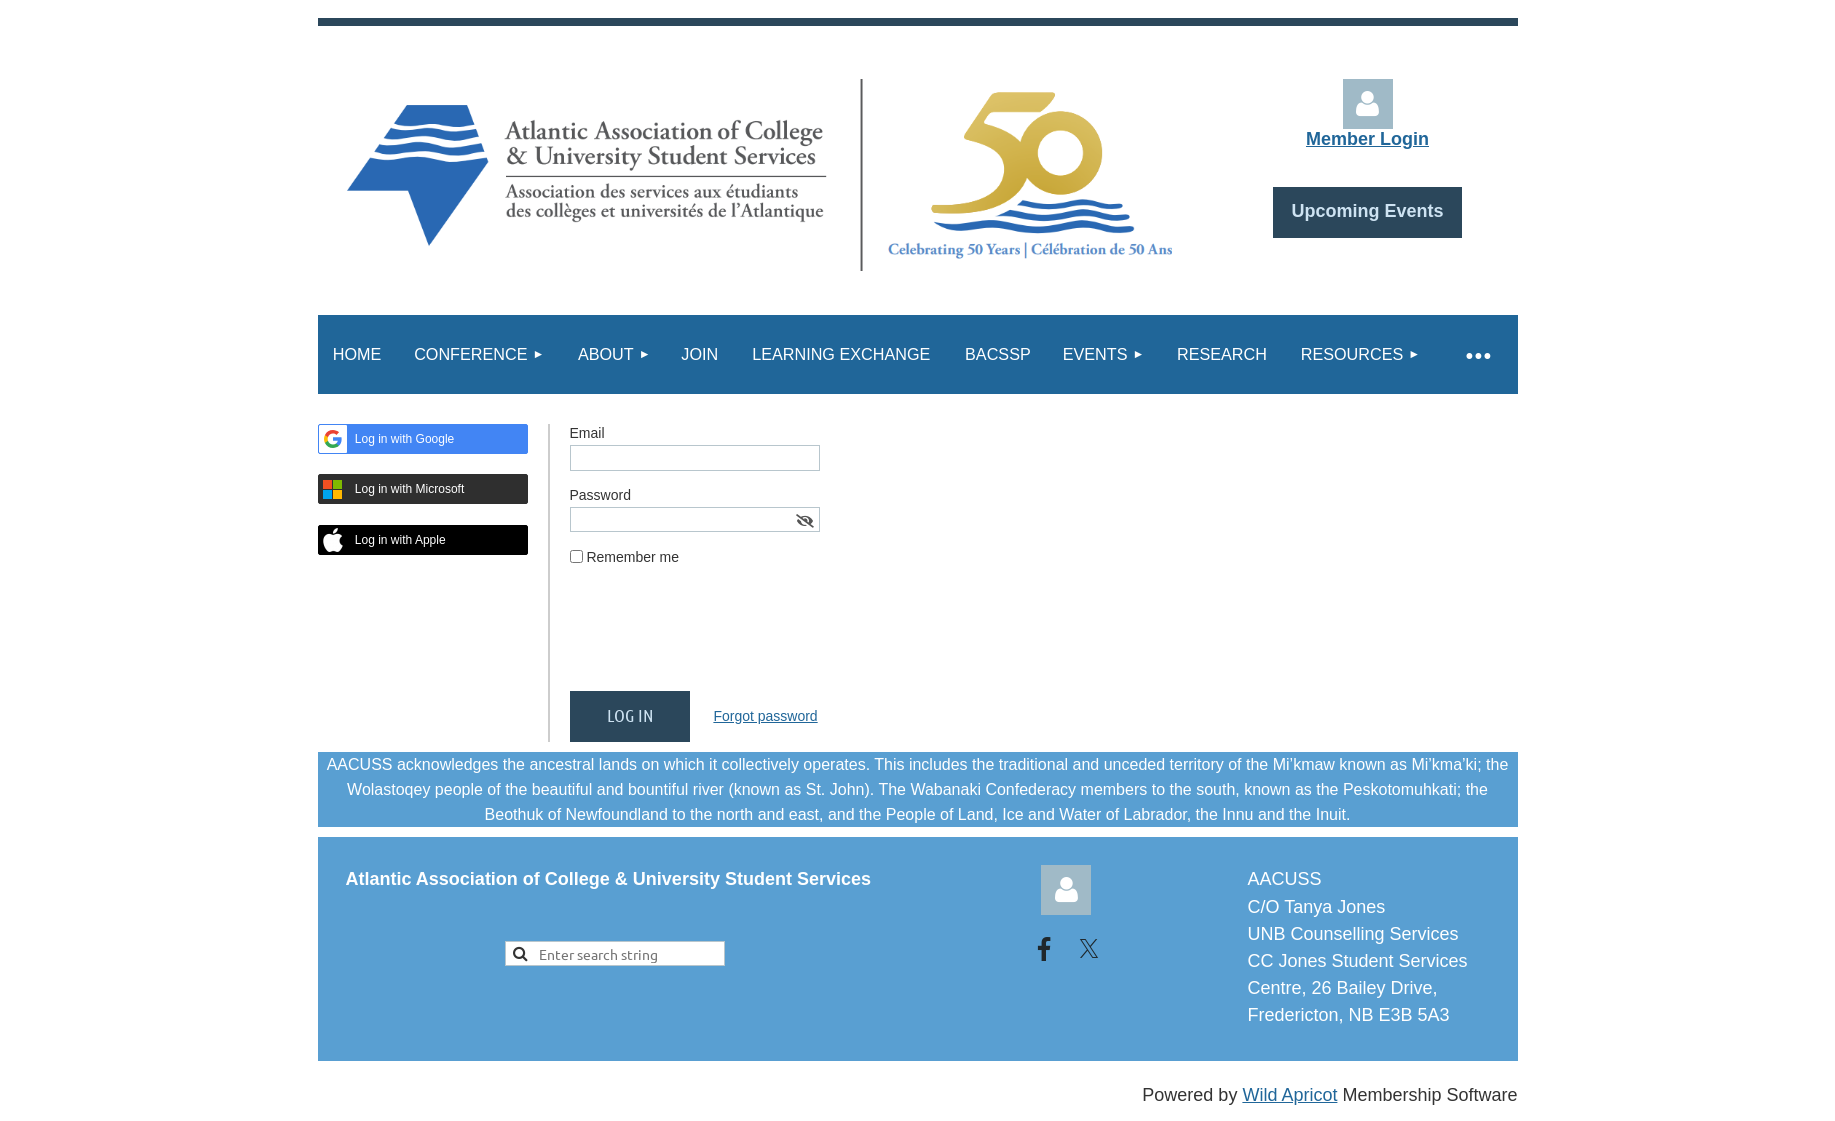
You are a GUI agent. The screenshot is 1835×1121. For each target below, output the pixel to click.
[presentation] (722, 637)
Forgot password (765, 716)
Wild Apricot (1289, 1095)
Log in (1368, 104)
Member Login (1367, 139)
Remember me (632, 557)
